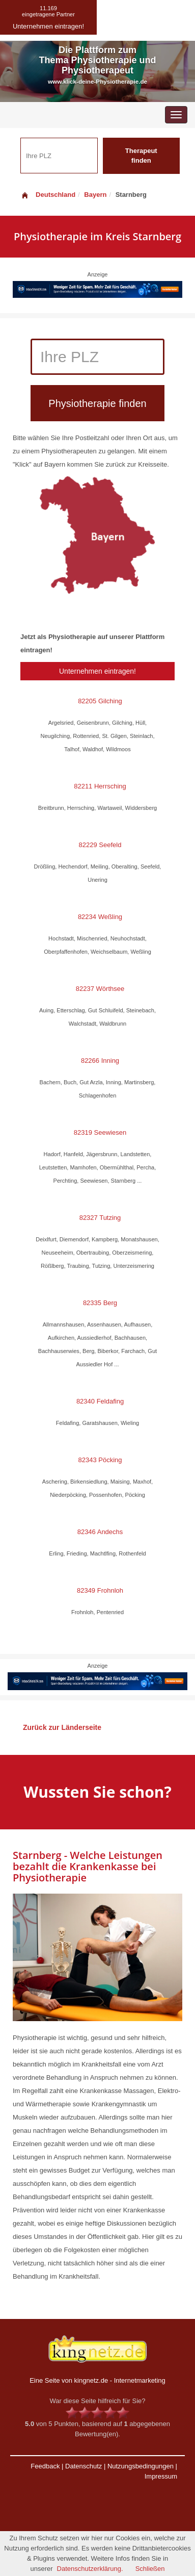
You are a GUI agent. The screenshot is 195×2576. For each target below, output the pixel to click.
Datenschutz (83, 2466)
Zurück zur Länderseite (62, 1727)
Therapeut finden (141, 155)
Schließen (150, 2568)
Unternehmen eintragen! (97, 671)
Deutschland (47, 194)
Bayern (95, 194)
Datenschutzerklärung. (90, 2568)
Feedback (45, 2466)
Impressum (161, 2476)
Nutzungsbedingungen (140, 2466)
